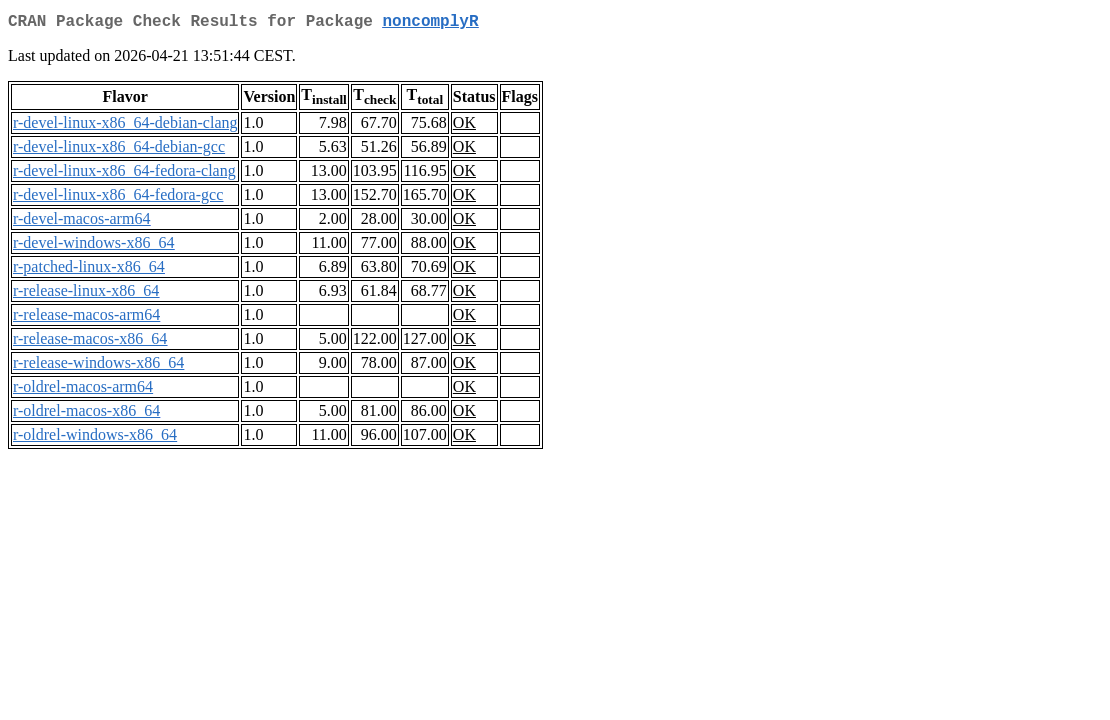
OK (464, 126)
